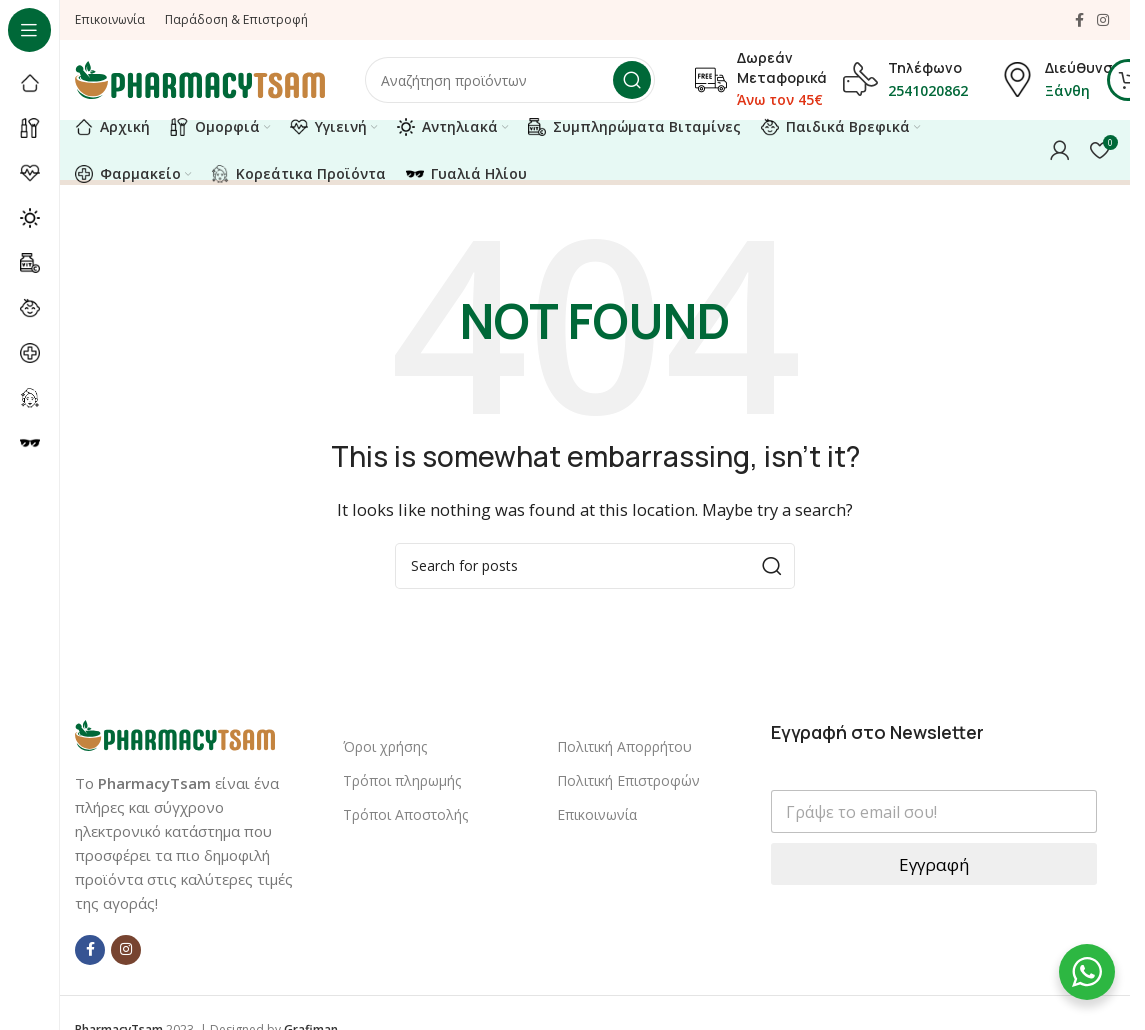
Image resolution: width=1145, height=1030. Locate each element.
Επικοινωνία (597, 814)
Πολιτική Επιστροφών (628, 780)
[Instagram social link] (1103, 20)
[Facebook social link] (1079, 20)
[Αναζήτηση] (510, 80)
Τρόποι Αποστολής (405, 814)
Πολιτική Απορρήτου (624, 746)
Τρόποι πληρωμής (402, 780)
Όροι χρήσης (385, 746)
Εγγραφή (934, 864)
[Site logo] (200, 78)
